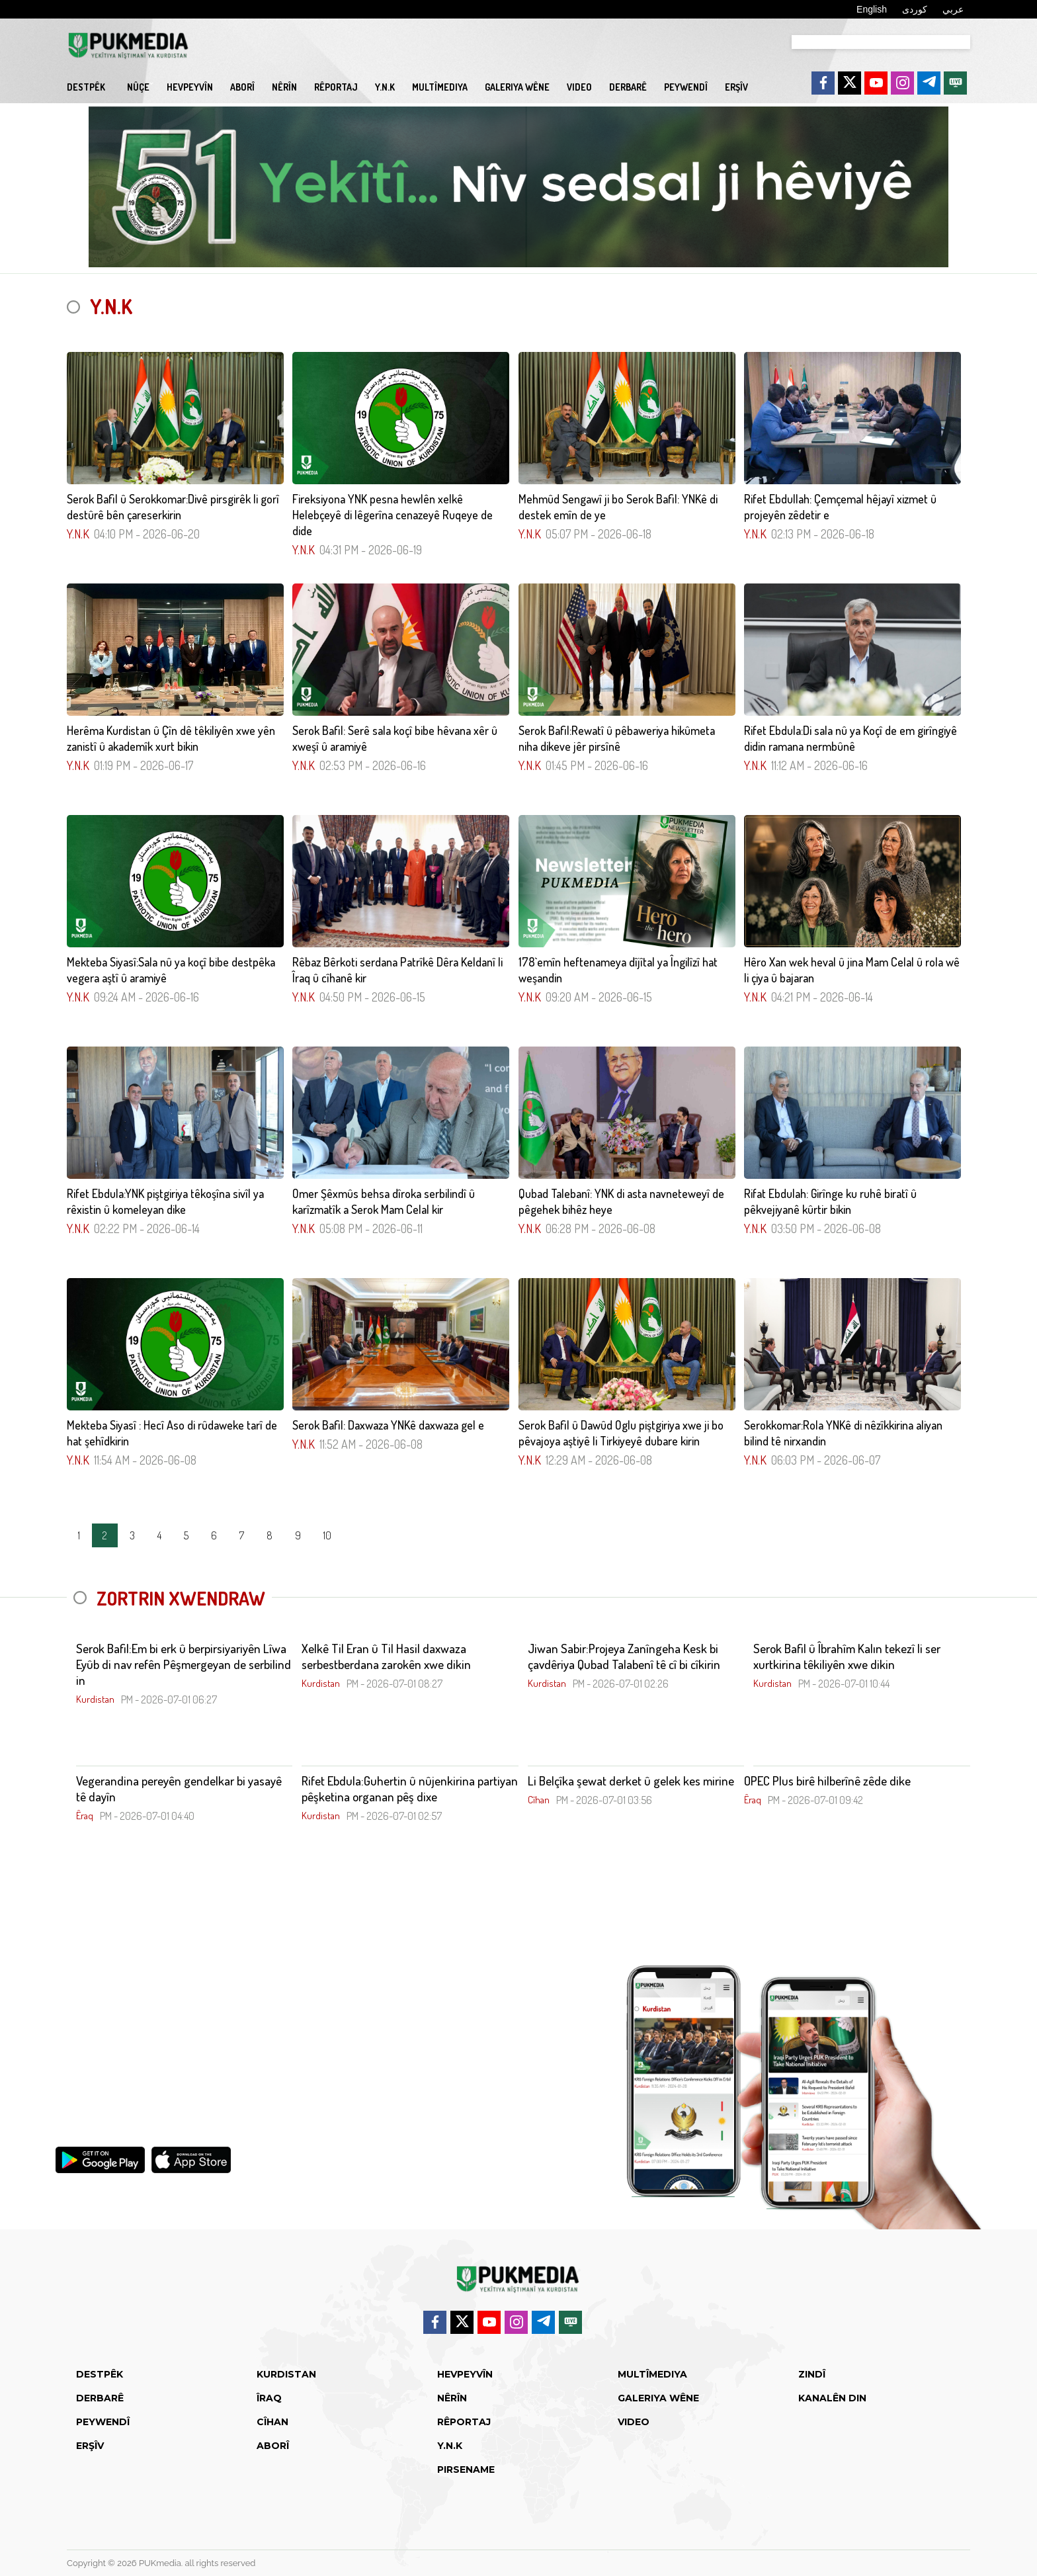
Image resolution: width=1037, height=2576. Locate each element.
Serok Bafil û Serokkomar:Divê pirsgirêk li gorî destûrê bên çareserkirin (173, 507)
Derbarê (628, 87)
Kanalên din (832, 2398)
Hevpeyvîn (190, 87)
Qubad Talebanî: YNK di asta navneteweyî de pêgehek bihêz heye (621, 1201)
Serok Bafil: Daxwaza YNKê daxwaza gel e (388, 1425)
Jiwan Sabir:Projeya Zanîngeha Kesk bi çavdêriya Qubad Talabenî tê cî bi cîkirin (624, 1656)
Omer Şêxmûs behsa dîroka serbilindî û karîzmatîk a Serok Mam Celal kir (383, 1201)
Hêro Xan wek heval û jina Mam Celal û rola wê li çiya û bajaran (852, 970)
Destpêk (86, 87)
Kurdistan (286, 2374)
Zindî (811, 2374)
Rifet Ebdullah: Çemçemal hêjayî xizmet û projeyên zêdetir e (840, 507)
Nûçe (138, 87)
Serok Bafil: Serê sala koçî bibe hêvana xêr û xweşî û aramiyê (394, 738)
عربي (953, 9)
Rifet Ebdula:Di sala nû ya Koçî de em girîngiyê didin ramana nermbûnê (850, 738)
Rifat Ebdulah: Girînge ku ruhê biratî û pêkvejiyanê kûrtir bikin (830, 1201)
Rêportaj (336, 87)
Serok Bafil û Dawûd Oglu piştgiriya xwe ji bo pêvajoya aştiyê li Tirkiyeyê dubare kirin (621, 1433)
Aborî (242, 87)
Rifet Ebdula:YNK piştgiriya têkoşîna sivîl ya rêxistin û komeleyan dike (165, 1201)
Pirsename (466, 2469)
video (579, 87)
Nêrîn (284, 87)
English (871, 9)
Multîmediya (440, 87)
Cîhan (272, 2422)
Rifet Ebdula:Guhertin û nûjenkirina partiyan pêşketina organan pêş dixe (410, 1789)
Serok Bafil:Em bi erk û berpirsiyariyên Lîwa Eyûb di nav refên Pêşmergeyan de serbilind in (183, 1664)
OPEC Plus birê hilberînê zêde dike (827, 1781)
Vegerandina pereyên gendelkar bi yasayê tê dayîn (179, 1789)
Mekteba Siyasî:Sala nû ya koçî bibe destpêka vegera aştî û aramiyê (171, 970)
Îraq (269, 2398)
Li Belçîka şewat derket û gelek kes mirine (631, 1781)
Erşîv (736, 87)
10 (327, 1535)
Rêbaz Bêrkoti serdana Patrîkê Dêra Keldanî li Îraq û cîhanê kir (397, 970)
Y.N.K (385, 87)
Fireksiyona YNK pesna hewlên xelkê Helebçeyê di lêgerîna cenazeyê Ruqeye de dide (392, 515)
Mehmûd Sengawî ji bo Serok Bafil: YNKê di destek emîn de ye (618, 507)
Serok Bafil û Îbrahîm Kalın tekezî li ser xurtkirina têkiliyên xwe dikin (846, 1656)
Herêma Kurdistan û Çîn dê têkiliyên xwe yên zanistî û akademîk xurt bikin (171, 738)
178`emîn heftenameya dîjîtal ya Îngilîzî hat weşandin (618, 970)
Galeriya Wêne (517, 87)
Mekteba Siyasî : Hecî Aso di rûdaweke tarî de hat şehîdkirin (172, 1433)
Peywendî (686, 87)
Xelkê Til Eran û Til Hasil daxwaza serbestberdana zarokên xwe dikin (386, 1656)
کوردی (914, 9)
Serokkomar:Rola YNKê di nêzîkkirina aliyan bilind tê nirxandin (843, 1433)
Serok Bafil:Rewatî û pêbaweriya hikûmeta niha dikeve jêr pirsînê (616, 738)
